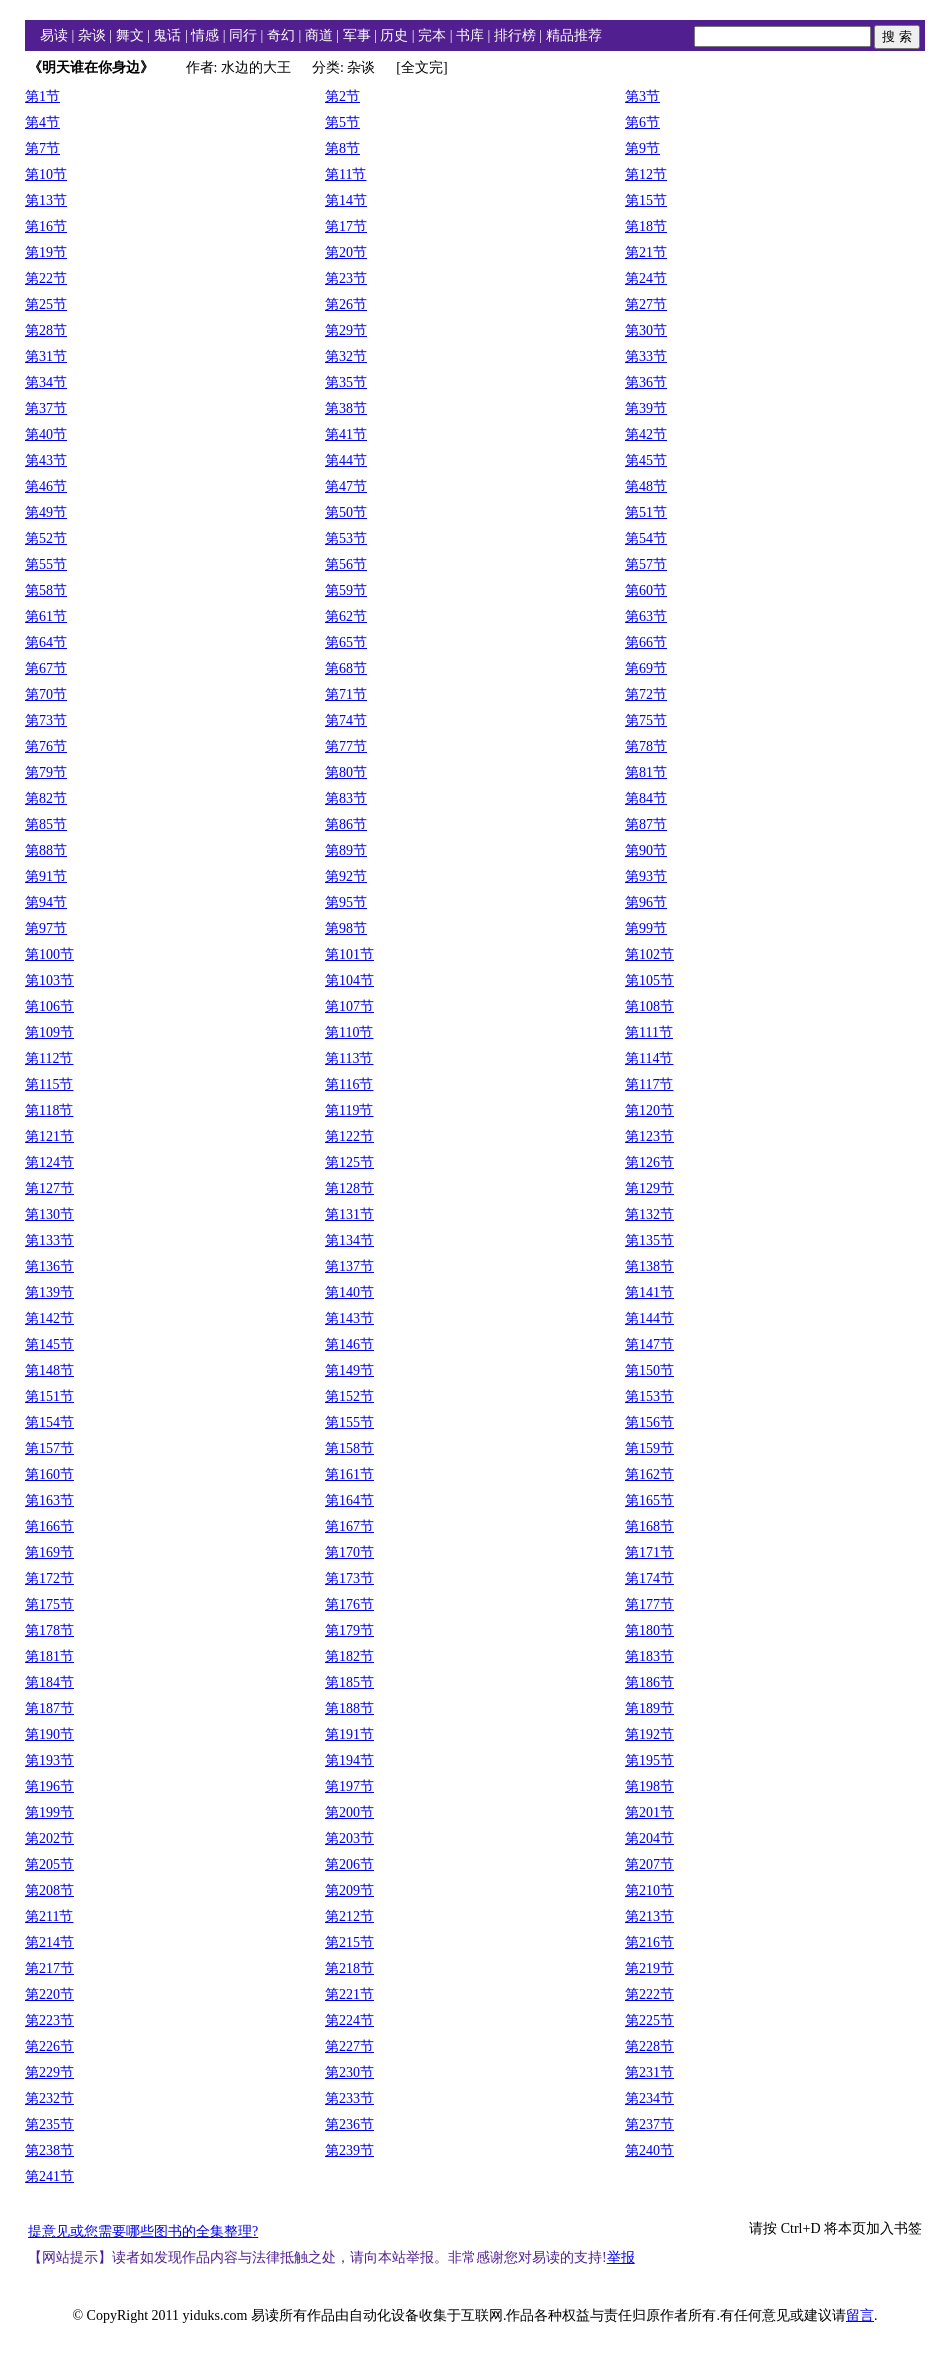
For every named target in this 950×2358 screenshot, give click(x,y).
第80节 (346, 772)
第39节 (646, 408)
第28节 (46, 330)
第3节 (642, 96)
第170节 (349, 1552)
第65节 (346, 642)
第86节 (346, 824)
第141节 (649, 1292)
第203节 (349, 1838)
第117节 (649, 1084)
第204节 (649, 1838)
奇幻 (281, 35)
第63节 (646, 616)
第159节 (649, 1448)
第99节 (646, 928)
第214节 (49, 1942)
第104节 (349, 980)
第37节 (46, 408)
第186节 (649, 1682)
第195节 (649, 1760)
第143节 (349, 1318)
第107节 (349, 1006)
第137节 (349, 1266)
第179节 (349, 1630)
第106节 (49, 1006)
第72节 (646, 694)
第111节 (649, 1032)
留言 (860, 2315)
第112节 (49, 1058)
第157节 (49, 1448)
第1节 (42, 96)
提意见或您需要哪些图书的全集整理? (143, 2231)
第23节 (346, 278)
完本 (432, 35)
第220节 (49, 1994)
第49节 (46, 512)
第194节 (349, 1760)
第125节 (349, 1162)
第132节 (649, 1214)
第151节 (49, 1396)
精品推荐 (574, 35)
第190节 (49, 1734)
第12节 (646, 174)
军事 (357, 35)
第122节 (349, 1136)
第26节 (346, 304)
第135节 (649, 1240)
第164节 (349, 1500)
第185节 (349, 1682)
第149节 (349, 1370)
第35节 (346, 382)
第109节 (49, 1032)
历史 (394, 35)
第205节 (49, 1864)
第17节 (346, 226)
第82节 (46, 798)
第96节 (646, 902)
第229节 (49, 2072)
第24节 (646, 278)
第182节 (349, 1656)
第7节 (42, 148)
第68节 (346, 668)
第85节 (46, 824)
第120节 (649, 1110)
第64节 (46, 642)
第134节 (349, 1240)
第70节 (46, 694)
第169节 (49, 1552)
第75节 (646, 720)
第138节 (649, 1266)
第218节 (349, 1968)
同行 (243, 35)
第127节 (49, 1188)
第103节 (49, 980)
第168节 (649, 1526)
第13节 (46, 200)
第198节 (649, 1786)
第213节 (649, 1916)
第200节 (349, 1812)
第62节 (346, 616)
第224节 (349, 2020)
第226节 (49, 2046)
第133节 (49, 1240)
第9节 (642, 148)
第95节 (346, 902)
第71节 (346, 694)
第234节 (649, 2098)
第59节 (346, 590)
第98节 (346, 928)
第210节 (649, 1890)
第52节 (46, 538)
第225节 (649, 2020)
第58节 (46, 590)
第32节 (346, 356)
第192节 (649, 1734)
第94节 (46, 902)
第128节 (349, 1188)
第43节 (46, 460)
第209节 (349, 1890)
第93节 (646, 876)
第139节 (49, 1292)
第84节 (646, 798)
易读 (54, 35)
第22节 (46, 278)
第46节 (46, 486)
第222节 (649, 1994)
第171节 (649, 1552)
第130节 (49, 1214)
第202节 (49, 1838)
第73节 (46, 720)
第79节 (46, 772)
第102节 (649, 954)
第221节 (349, 1994)
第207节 (649, 1864)
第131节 (349, 1214)
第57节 (646, 564)
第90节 (646, 850)
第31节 (46, 356)
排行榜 (515, 35)
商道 (319, 35)
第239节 (349, 2150)
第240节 (649, 2150)
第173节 (349, 1578)
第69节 (646, 668)
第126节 (649, 1162)
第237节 (649, 2124)
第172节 (49, 1578)
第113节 (349, 1058)
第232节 (49, 2098)
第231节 (649, 2072)
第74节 (346, 720)
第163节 (49, 1500)
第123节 (649, 1136)
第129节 (649, 1188)
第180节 (649, 1630)
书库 (470, 35)
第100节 (49, 954)
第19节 (46, 252)
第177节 (649, 1604)
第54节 (646, 538)
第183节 (649, 1656)
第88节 (46, 850)
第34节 (46, 382)
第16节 (46, 226)
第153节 (649, 1396)
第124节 (49, 1162)
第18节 (646, 226)
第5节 (342, 122)
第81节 (646, 772)
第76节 (46, 746)
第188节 (349, 1708)
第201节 (649, 1812)
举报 (621, 2257)
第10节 (46, 174)
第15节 (646, 200)
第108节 (649, 1006)
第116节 (349, 1084)
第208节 (49, 1890)
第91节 (46, 876)
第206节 (349, 1864)
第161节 (349, 1474)
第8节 (342, 148)
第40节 (46, 434)
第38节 (346, 408)
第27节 (646, 304)
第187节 (49, 1708)
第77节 (346, 746)
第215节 (349, 1942)
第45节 (646, 460)
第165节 (649, 1500)
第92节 (346, 876)
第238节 (49, 2150)
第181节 (49, 1656)
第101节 (349, 954)
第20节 (346, 252)
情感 (205, 35)
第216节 (649, 1942)
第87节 (646, 824)
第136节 (49, 1266)
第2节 (342, 96)
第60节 (646, 590)
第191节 (349, 1734)
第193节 (49, 1760)
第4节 (42, 122)
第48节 (646, 486)
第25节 (46, 304)
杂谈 (92, 35)
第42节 (646, 434)
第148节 (49, 1370)
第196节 (49, 1786)
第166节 (49, 1526)
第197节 (349, 1786)
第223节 (49, 2020)
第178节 (49, 1630)
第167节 (349, 1526)
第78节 (646, 746)
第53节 (346, 538)
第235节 (49, 2124)
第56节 (346, 564)
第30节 (646, 330)
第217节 (49, 1968)
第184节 (49, 1682)
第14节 (346, 200)
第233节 (349, 2098)
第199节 (49, 1812)
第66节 (646, 642)
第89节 (346, 850)
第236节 (349, 2124)
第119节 (349, 1110)
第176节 (349, 1604)
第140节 (349, 1292)
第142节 (49, 1318)
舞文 (130, 35)
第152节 (349, 1396)
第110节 (349, 1032)
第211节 (49, 1916)
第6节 (642, 122)
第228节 (649, 2046)
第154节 (49, 1422)
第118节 (49, 1110)
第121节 (49, 1136)
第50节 (346, 512)
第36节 (646, 382)
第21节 (646, 252)
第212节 (349, 1916)
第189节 (649, 1708)
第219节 (649, 1968)
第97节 (46, 928)
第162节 (649, 1474)
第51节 (646, 512)
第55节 (46, 564)
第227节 (349, 2046)
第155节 (349, 1422)
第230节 (349, 2072)
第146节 (349, 1344)
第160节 (49, 1474)
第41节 (346, 434)
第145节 (49, 1344)
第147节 (649, 1344)
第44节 (346, 460)
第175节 (49, 1604)
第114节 (649, 1058)
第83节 (346, 798)
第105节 (649, 980)
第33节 (646, 356)
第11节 (345, 174)
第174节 (649, 1578)
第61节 (46, 616)
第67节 (46, 668)
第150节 (649, 1370)
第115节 (49, 1084)
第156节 (649, 1422)
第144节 (649, 1318)
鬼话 (167, 35)
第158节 (349, 1448)
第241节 (49, 2176)
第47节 (346, 486)
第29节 (346, 330)
